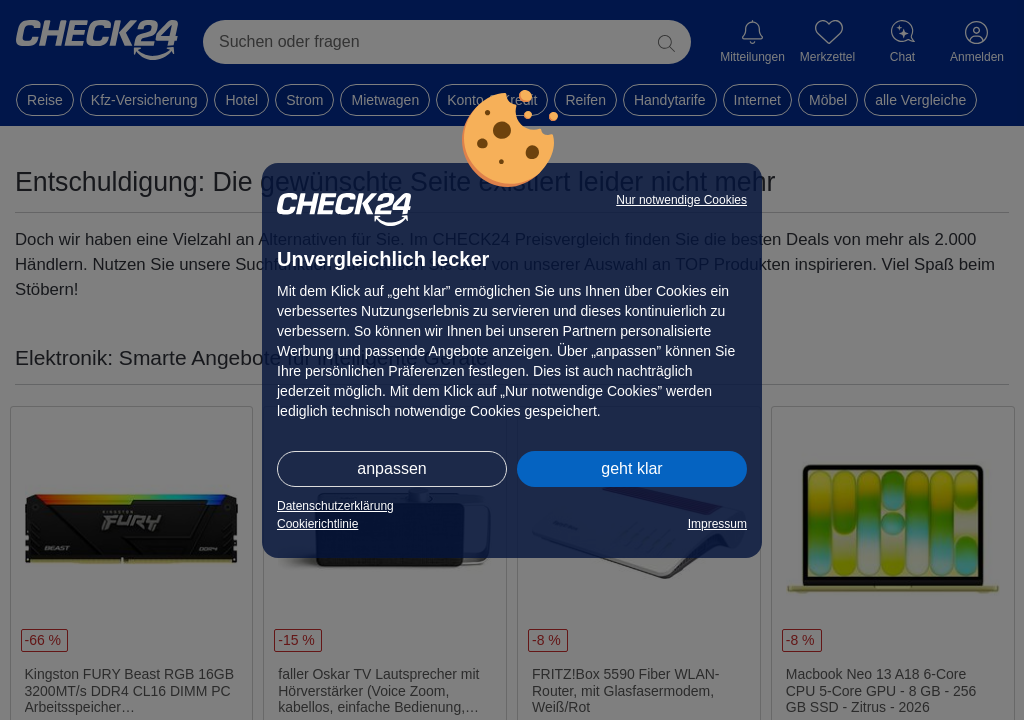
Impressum (717, 524)
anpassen (391, 468)
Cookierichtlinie (317, 524)
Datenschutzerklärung (335, 506)
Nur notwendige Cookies (681, 200)
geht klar (631, 468)
